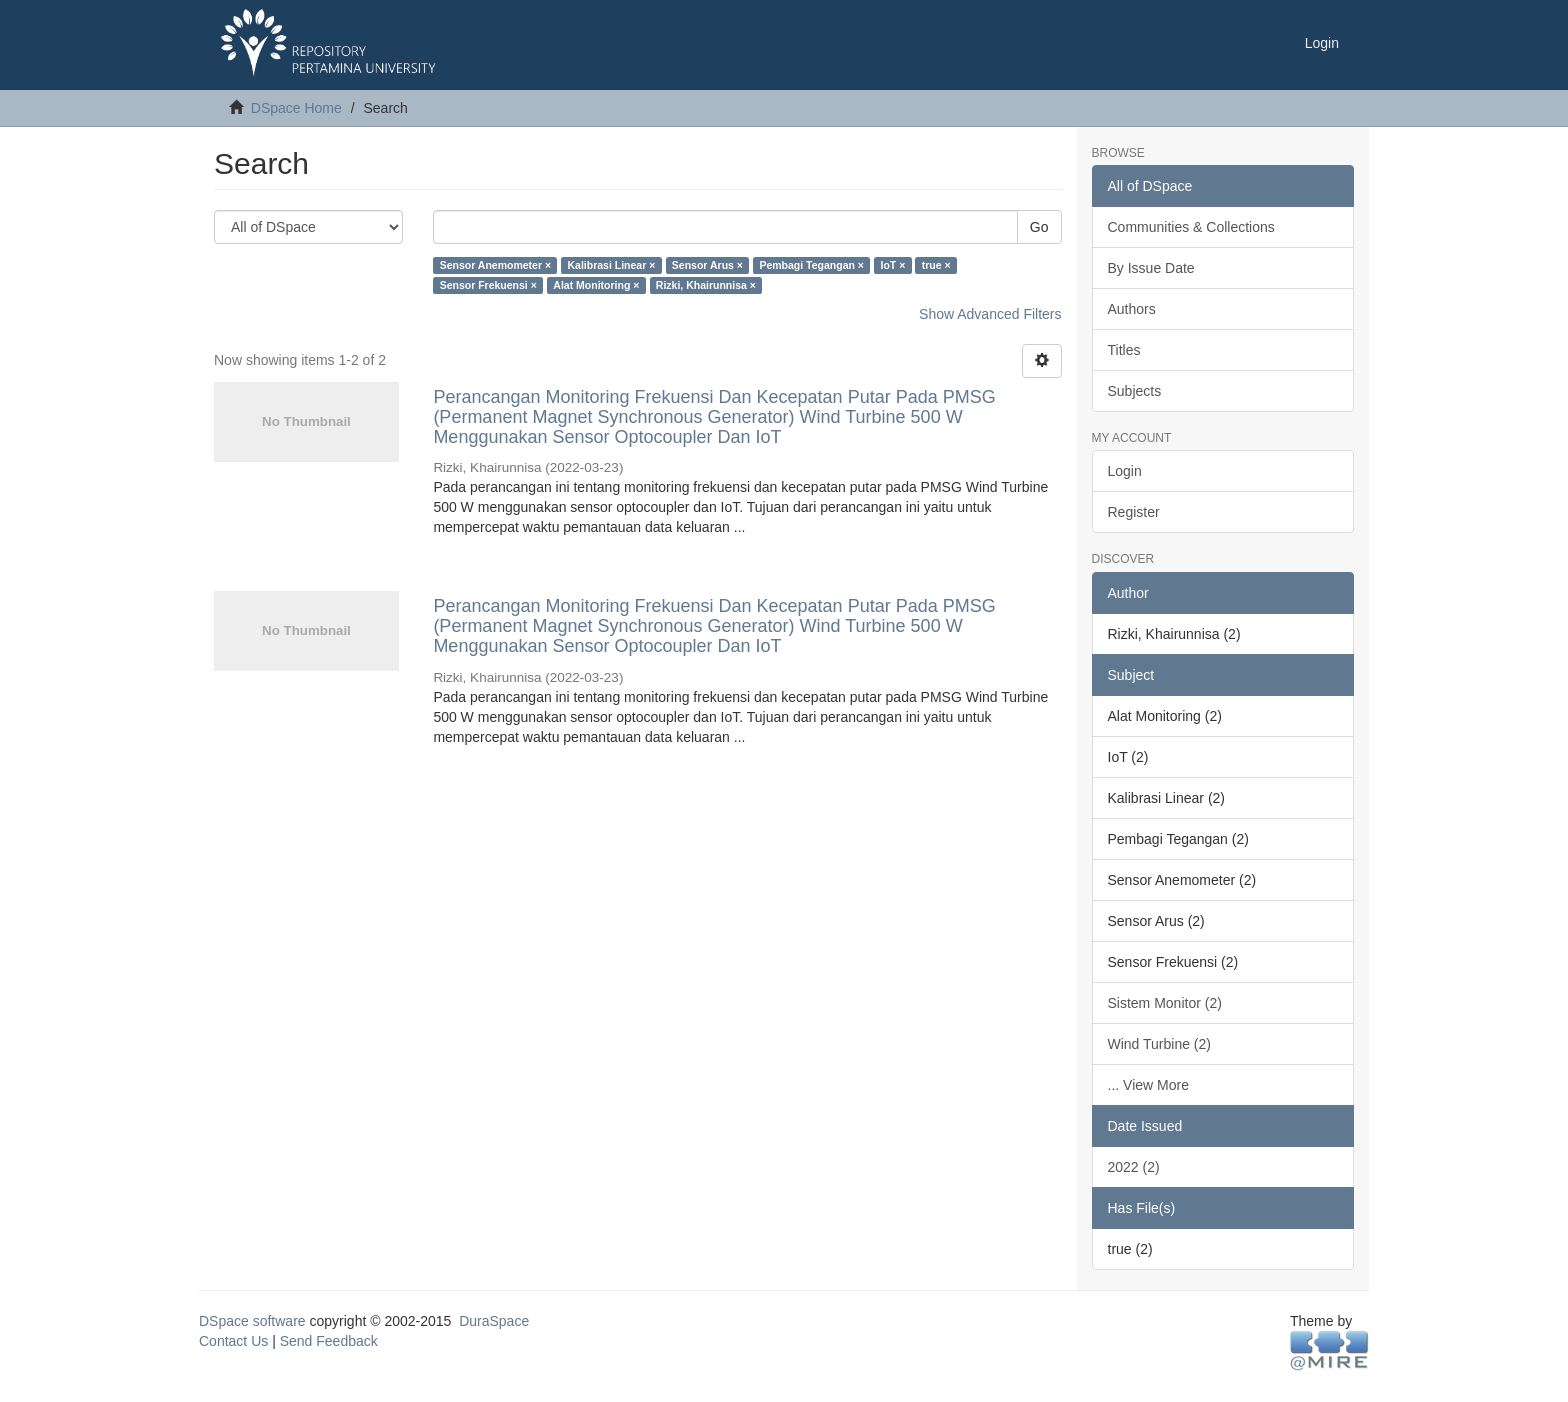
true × (936, 265)
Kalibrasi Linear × (612, 265)
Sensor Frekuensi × (488, 285)
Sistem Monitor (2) (1165, 1003)
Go (1039, 227)
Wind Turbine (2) (1159, 1044)
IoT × (892, 265)
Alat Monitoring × (596, 285)
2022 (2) (1134, 1167)
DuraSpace (494, 1321)
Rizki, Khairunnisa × (706, 285)
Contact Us (233, 1341)
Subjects (1135, 391)
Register (1134, 512)
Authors (1132, 309)
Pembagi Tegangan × (811, 265)
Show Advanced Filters (990, 314)
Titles (1124, 350)
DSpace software (252, 1321)
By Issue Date (1151, 268)
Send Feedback (329, 1341)
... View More (1148, 1085)
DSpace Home (296, 108)
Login (1125, 471)
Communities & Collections (1191, 227)
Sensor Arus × (707, 265)
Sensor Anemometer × (495, 265)
